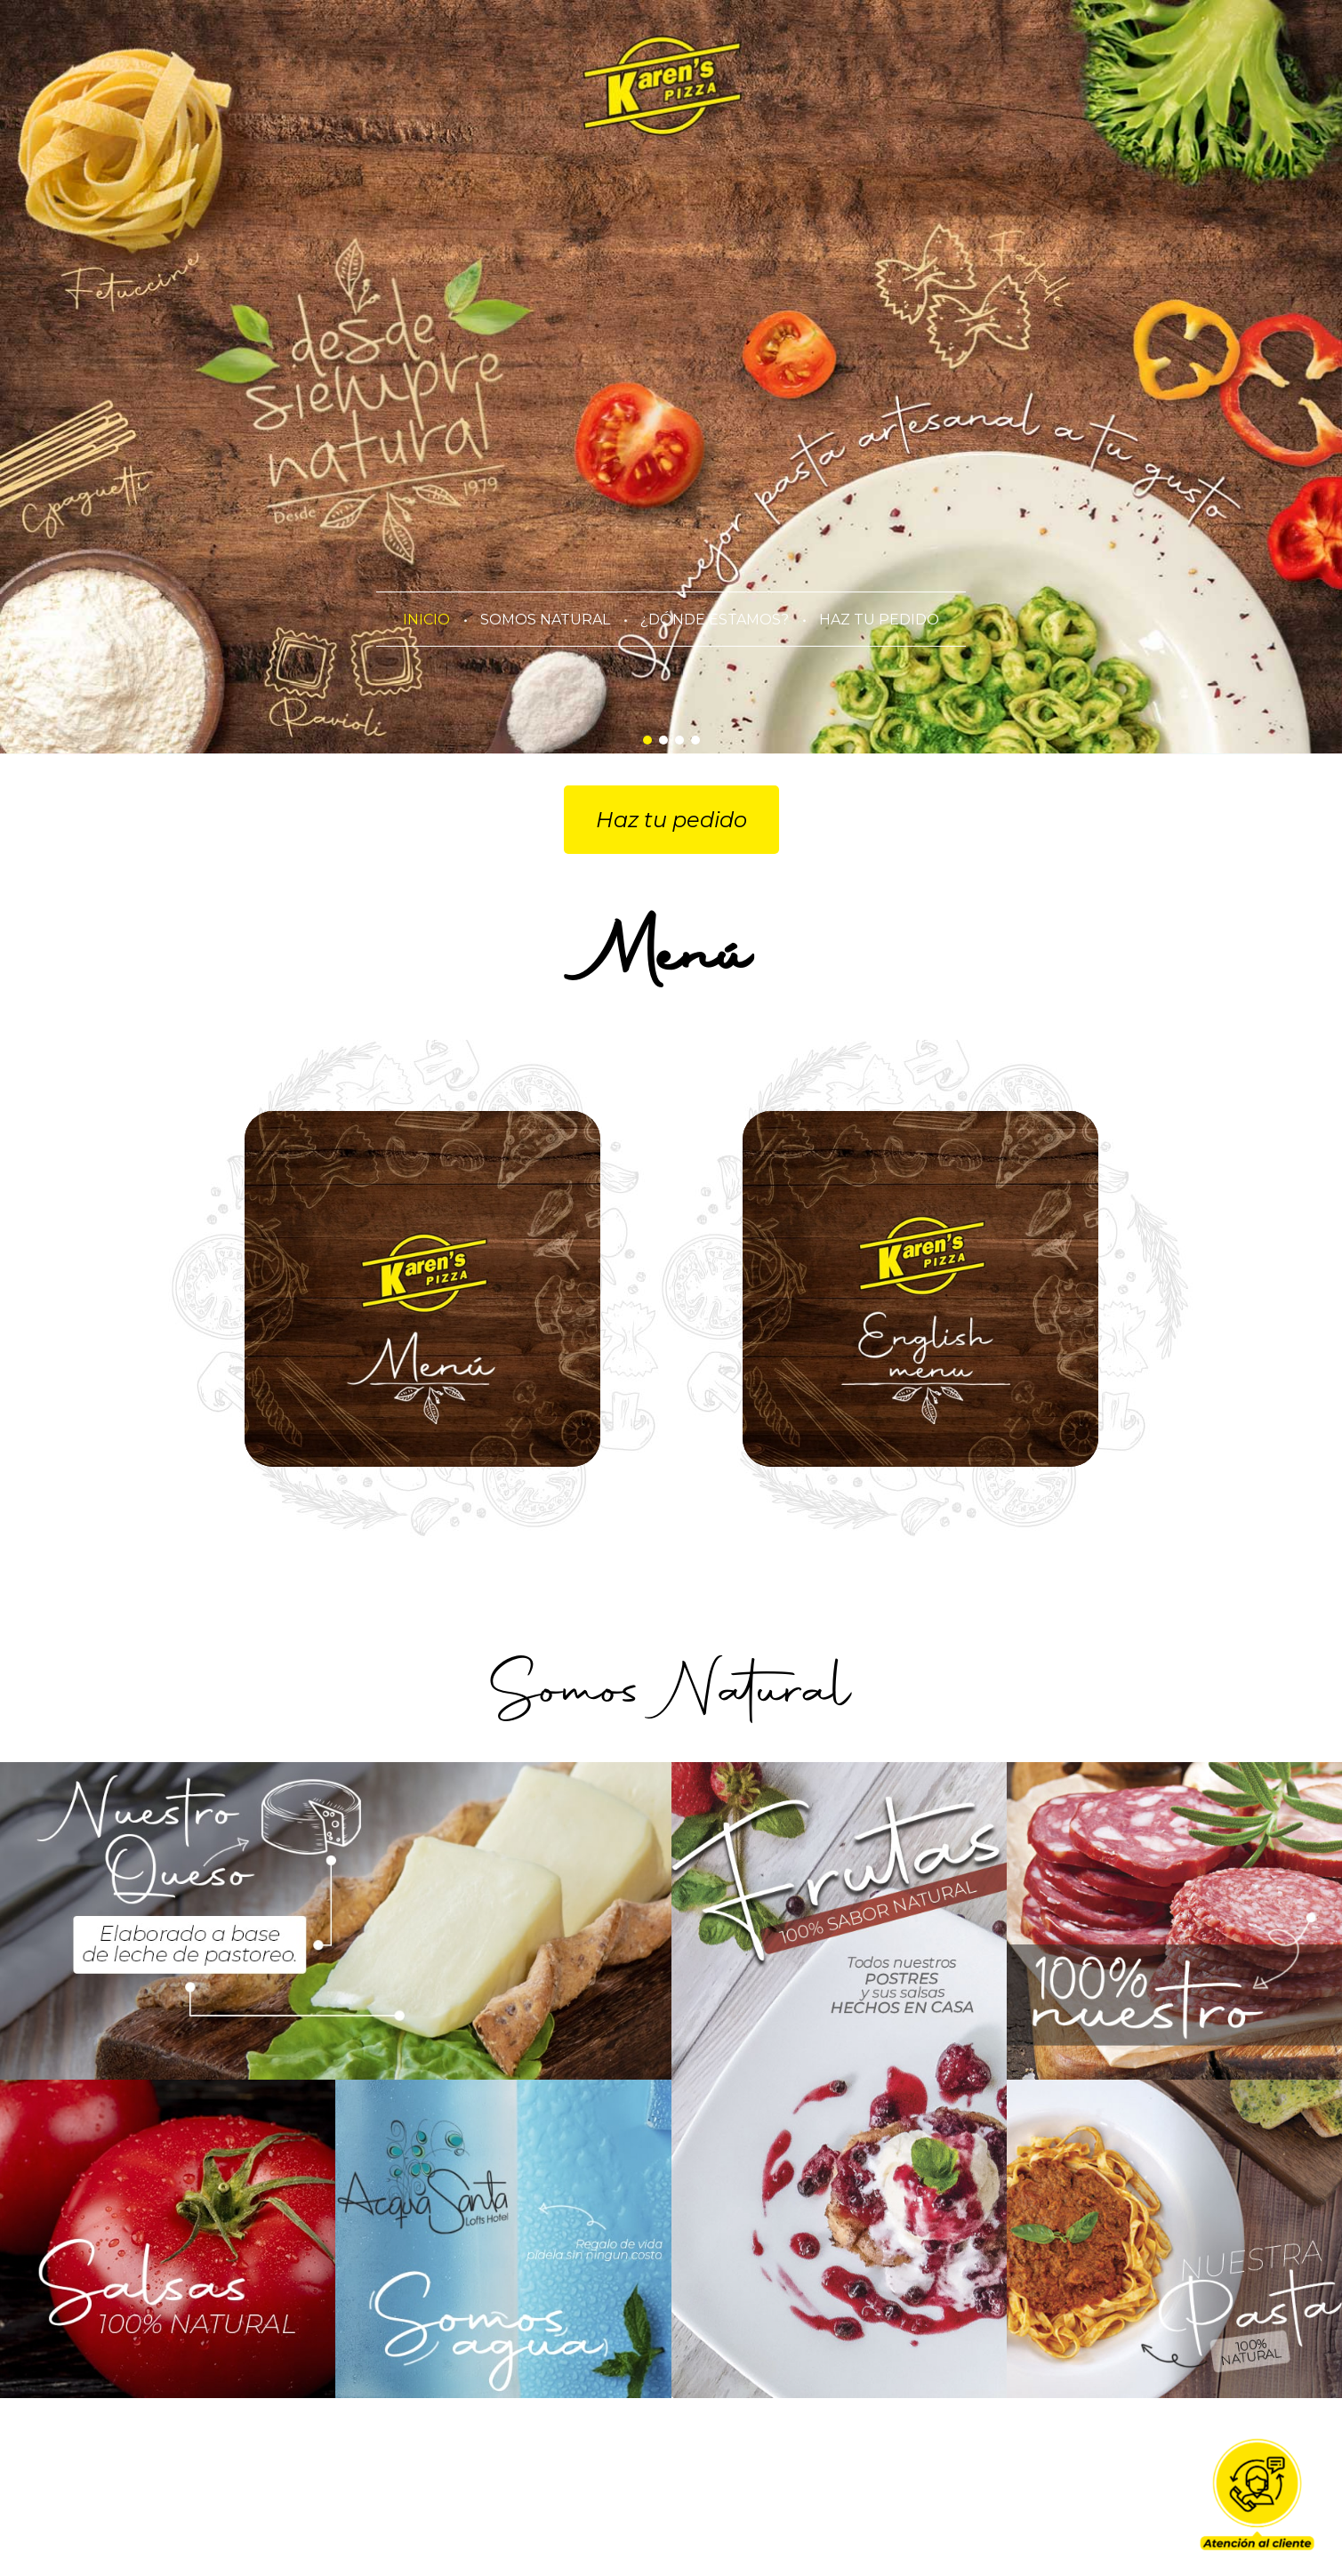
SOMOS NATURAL (545, 619)
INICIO (426, 619)
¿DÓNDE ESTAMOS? (714, 619)
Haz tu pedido (671, 820)
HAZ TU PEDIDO (879, 619)
